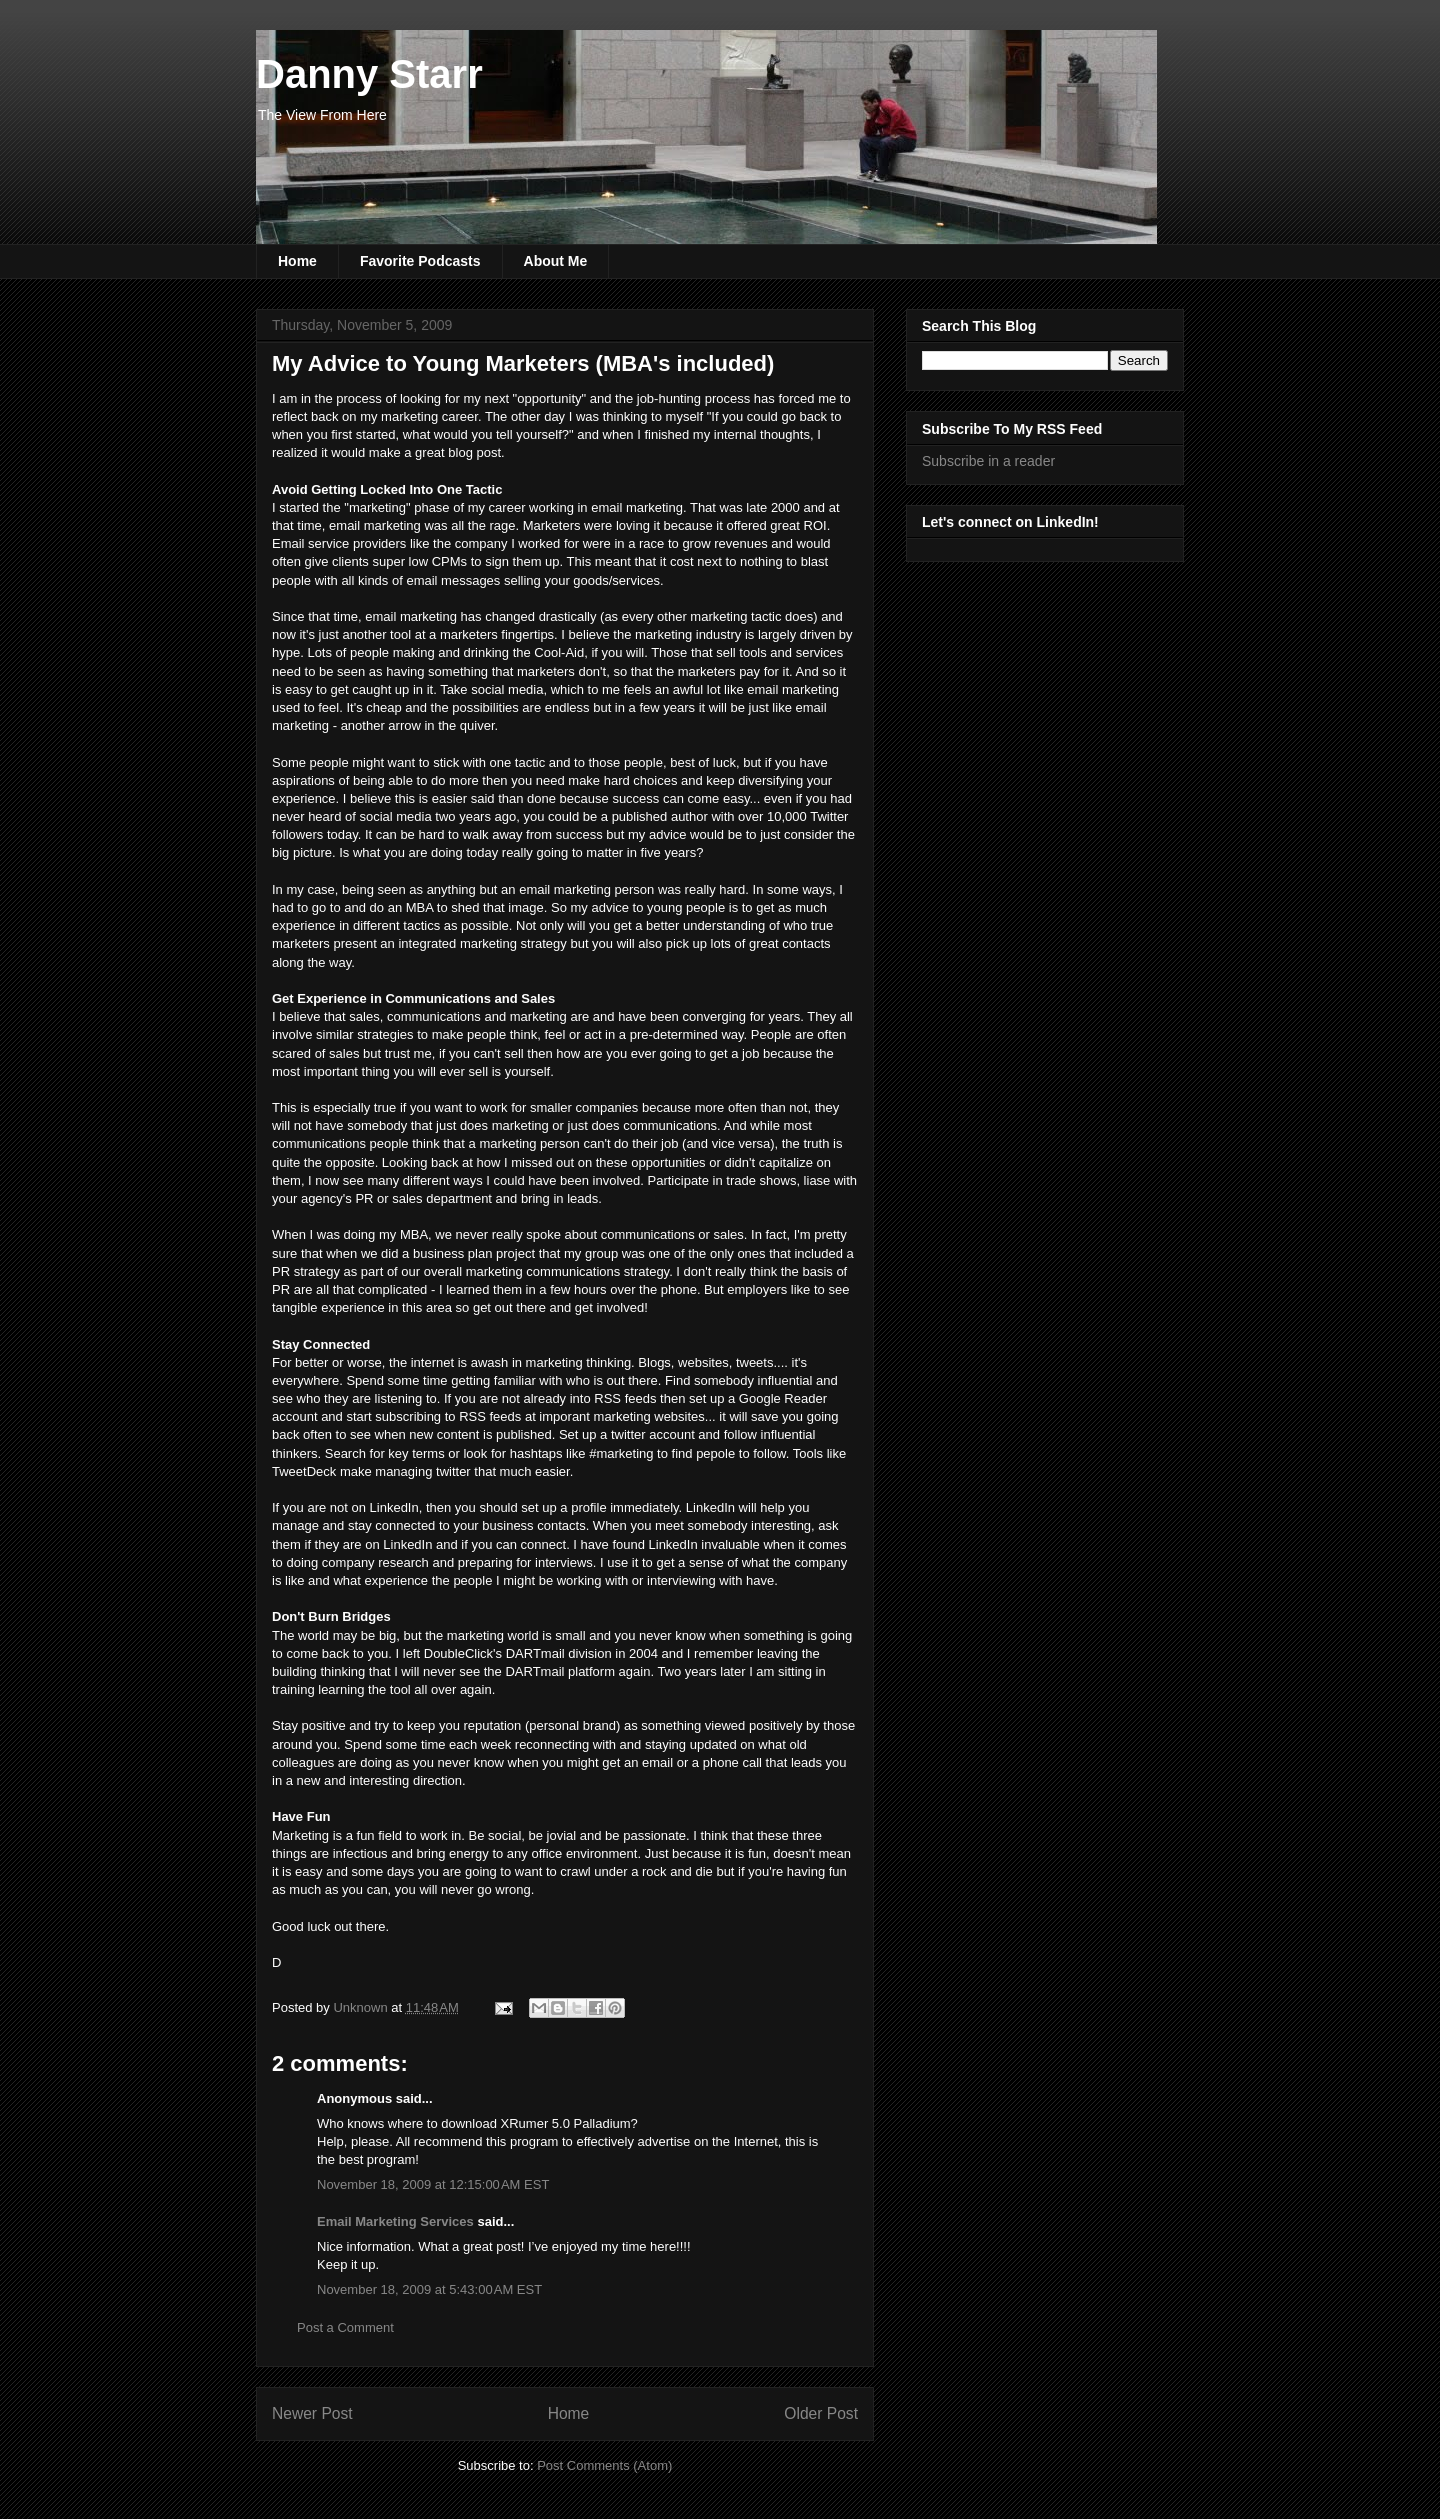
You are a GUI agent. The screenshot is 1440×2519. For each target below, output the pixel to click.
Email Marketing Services (395, 2221)
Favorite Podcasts (420, 261)
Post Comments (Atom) (604, 2465)
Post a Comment (345, 2327)
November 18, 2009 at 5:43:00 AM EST (429, 2289)
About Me (556, 261)
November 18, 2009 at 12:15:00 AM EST (433, 2184)
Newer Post (312, 2413)
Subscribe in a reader (988, 461)
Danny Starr (369, 74)
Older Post (821, 2413)
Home (297, 261)
